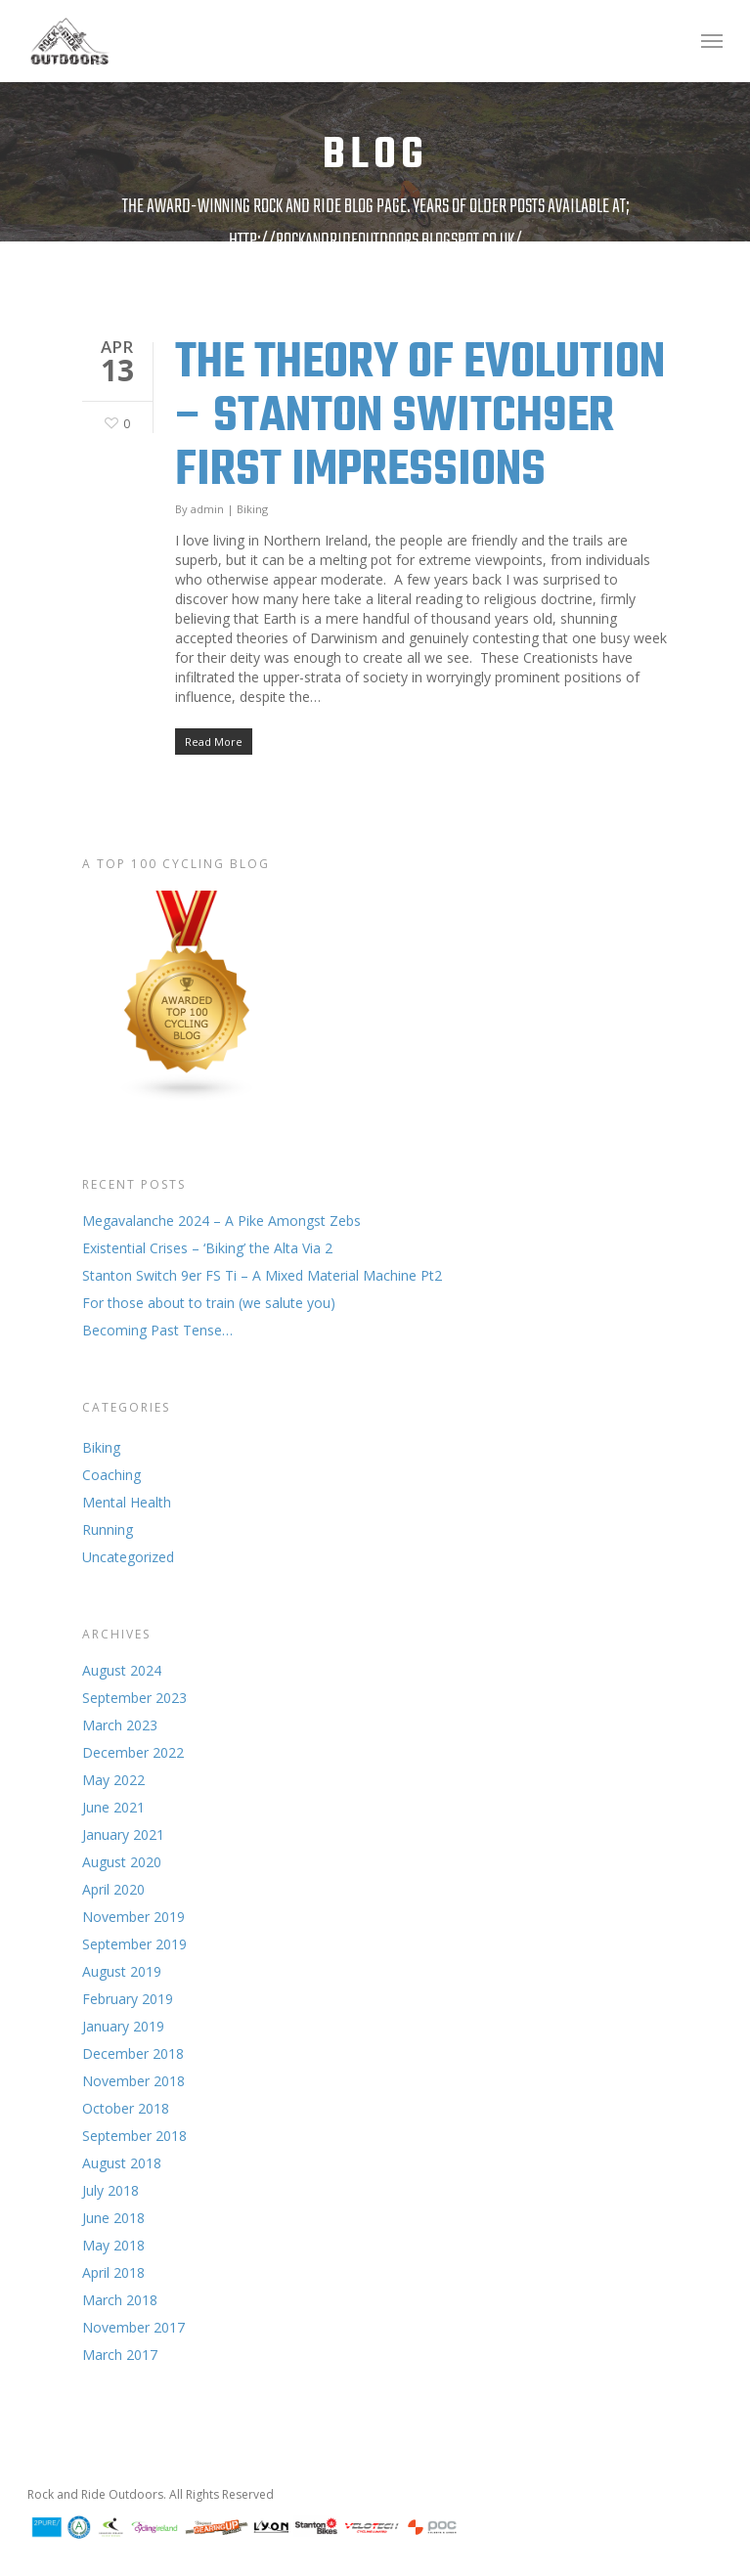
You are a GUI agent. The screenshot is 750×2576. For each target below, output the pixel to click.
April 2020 (113, 1889)
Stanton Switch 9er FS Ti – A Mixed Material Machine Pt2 (262, 1275)
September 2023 (134, 1697)
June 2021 (113, 1807)
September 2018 (134, 2135)
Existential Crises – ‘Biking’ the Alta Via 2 (207, 1248)
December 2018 (133, 2053)
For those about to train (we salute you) (208, 1302)
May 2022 (113, 1779)
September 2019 (134, 1944)
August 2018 (121, 2163)
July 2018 (110, 2190)
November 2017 (133, 2327)
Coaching (111, 1474)
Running (107, 1529)
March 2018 (119, 2300)
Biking (252, 509)
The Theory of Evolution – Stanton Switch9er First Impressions (420, 417)
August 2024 (121, 1670)
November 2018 (133, 2081)
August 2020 (121, 1862)
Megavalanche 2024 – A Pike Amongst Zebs (221, 1220)
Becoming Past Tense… (157, 1330)
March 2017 (119, 2354)
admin (207, 509)
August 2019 (121, 1971)
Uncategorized (128, 1557)
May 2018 (113, 2245)
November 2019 (133, 1916)
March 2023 (119, 1725)
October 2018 (125, 2108)
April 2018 (113, 2272)
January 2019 (123, 2026)
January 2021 (123, 1834)
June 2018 (113, 2217)
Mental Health (126, 1502)
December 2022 (133, 1752)
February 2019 (127, 1998)
